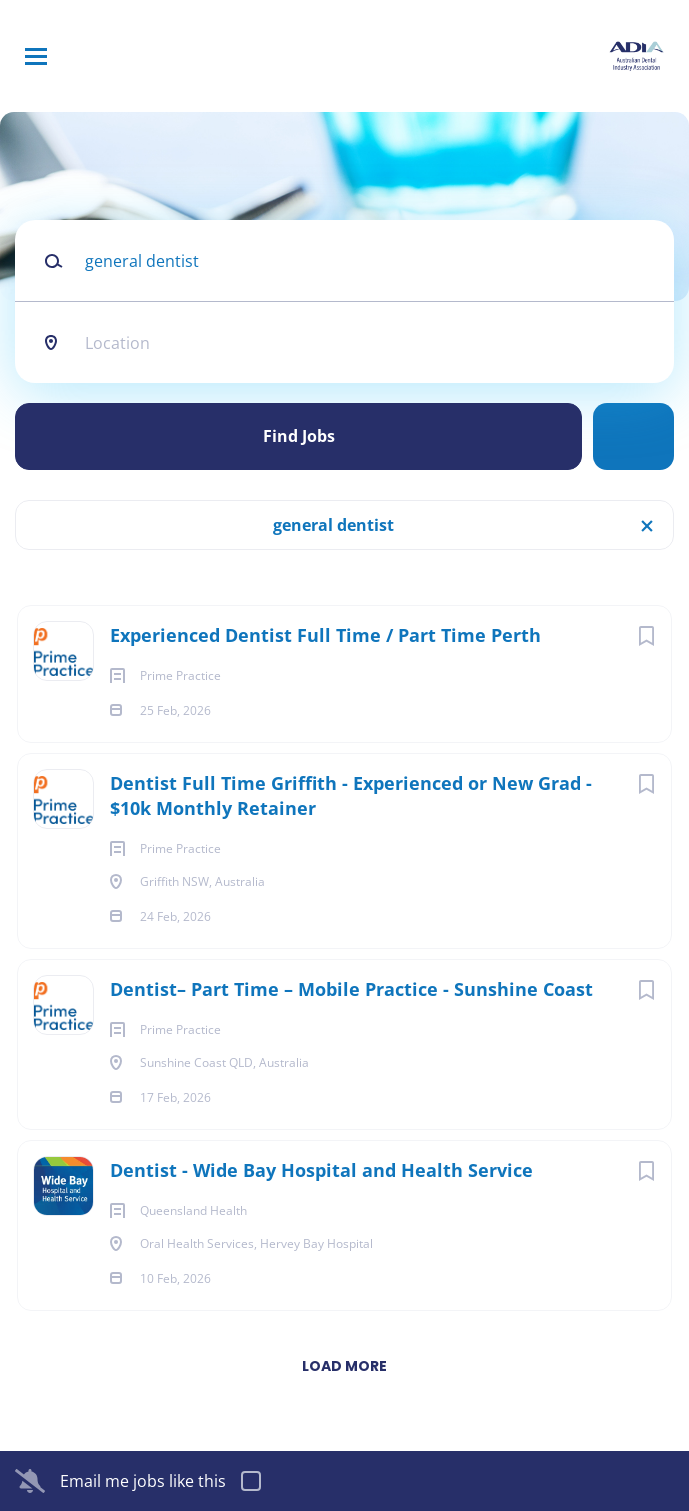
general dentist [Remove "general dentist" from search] (333, 525)
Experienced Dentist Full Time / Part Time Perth (325, 635)
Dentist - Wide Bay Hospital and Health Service (321, 1170)
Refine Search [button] (633, 436)
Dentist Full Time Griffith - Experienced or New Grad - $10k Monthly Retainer (351, 795)
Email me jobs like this (143, 1481)
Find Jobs (299, 436)
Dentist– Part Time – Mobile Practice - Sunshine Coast (351, 989)
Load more (344, 1366)
